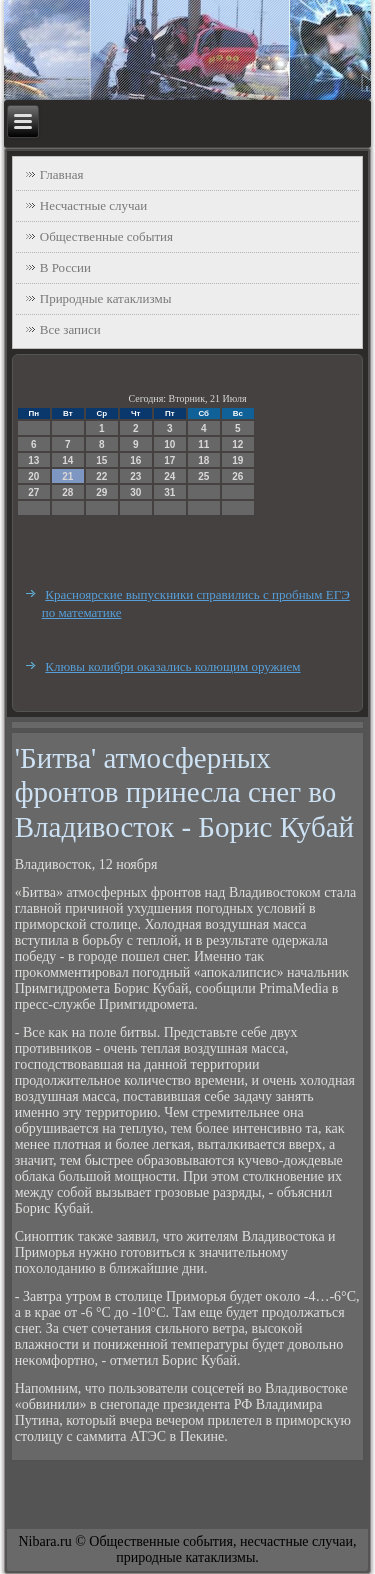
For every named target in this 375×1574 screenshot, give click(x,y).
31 (169, 492)
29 (101, 492)
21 (67, 476)
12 (237, 444)
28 (67, 492)
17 (169, 460)
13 (33, 460)
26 (237, 476)
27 (33, 492)
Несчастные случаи (94, 205)
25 (203, 476)
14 (67, 460)
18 (203, 460)
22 (101, 476)
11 (203, 444)
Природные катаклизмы (106, 298)
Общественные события (106, 236)
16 (135, 460)
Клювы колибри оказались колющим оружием (172, 666)
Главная (62, 174)
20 (33, 476)
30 (135, 492)
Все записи (70, 329)
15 (101, 460)
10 (169, 444)
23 (135, 476)
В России (65, 267)
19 (237, 460)
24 (169, 476)
